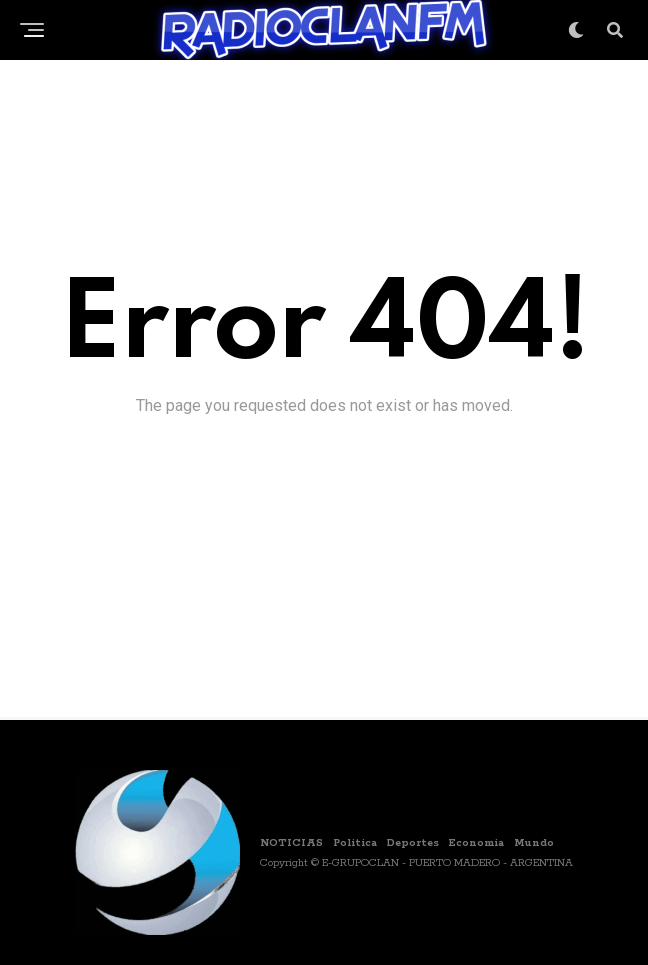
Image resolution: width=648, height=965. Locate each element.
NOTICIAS (291, 843)
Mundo (534, 843)
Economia (476, 843)
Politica (355, 843)
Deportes (413, 843)
